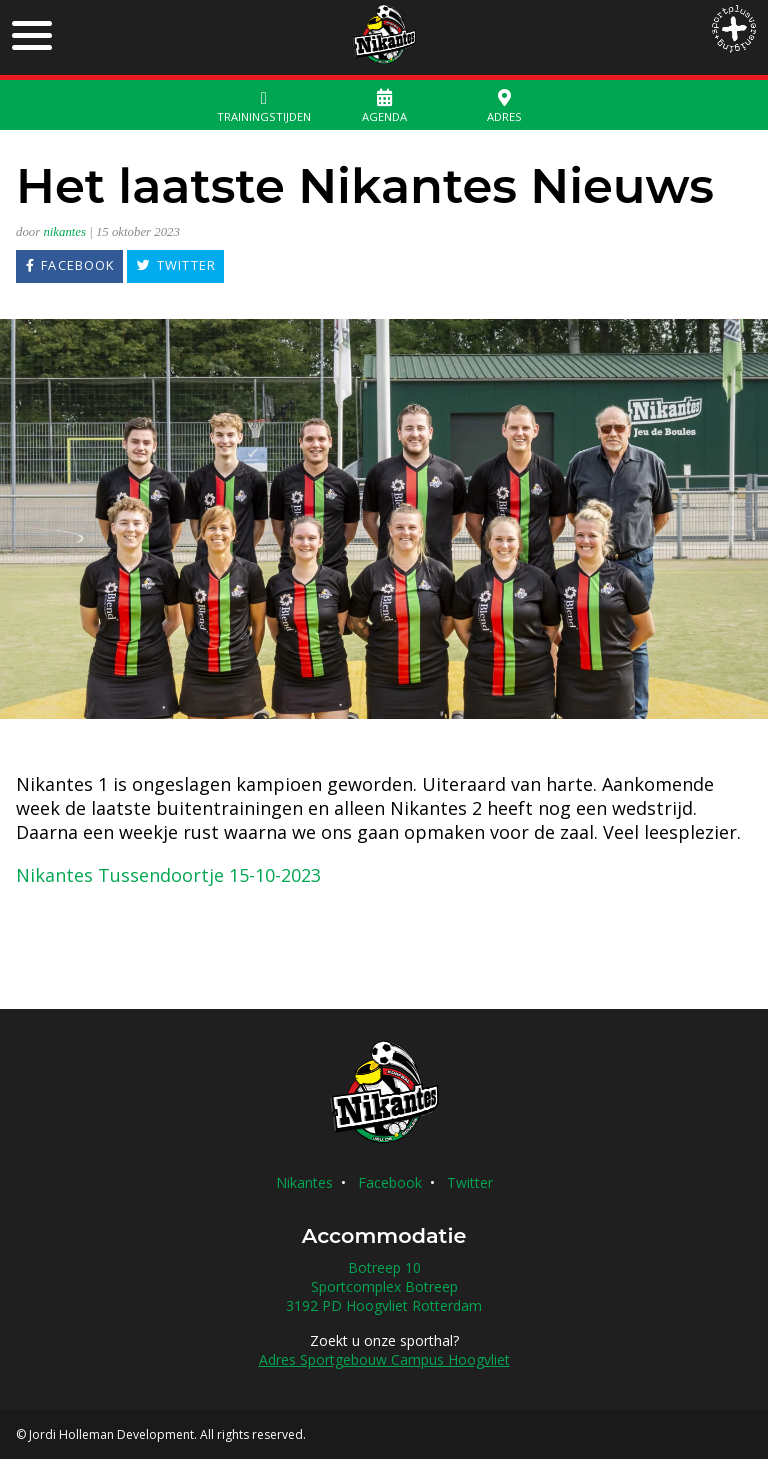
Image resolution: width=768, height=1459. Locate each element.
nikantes (64, 232)
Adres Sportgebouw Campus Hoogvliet (384, 1359)
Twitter (470, 1182)
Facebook (390, 1182)
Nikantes (304, 1182)
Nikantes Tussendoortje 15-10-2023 (168, 875)
